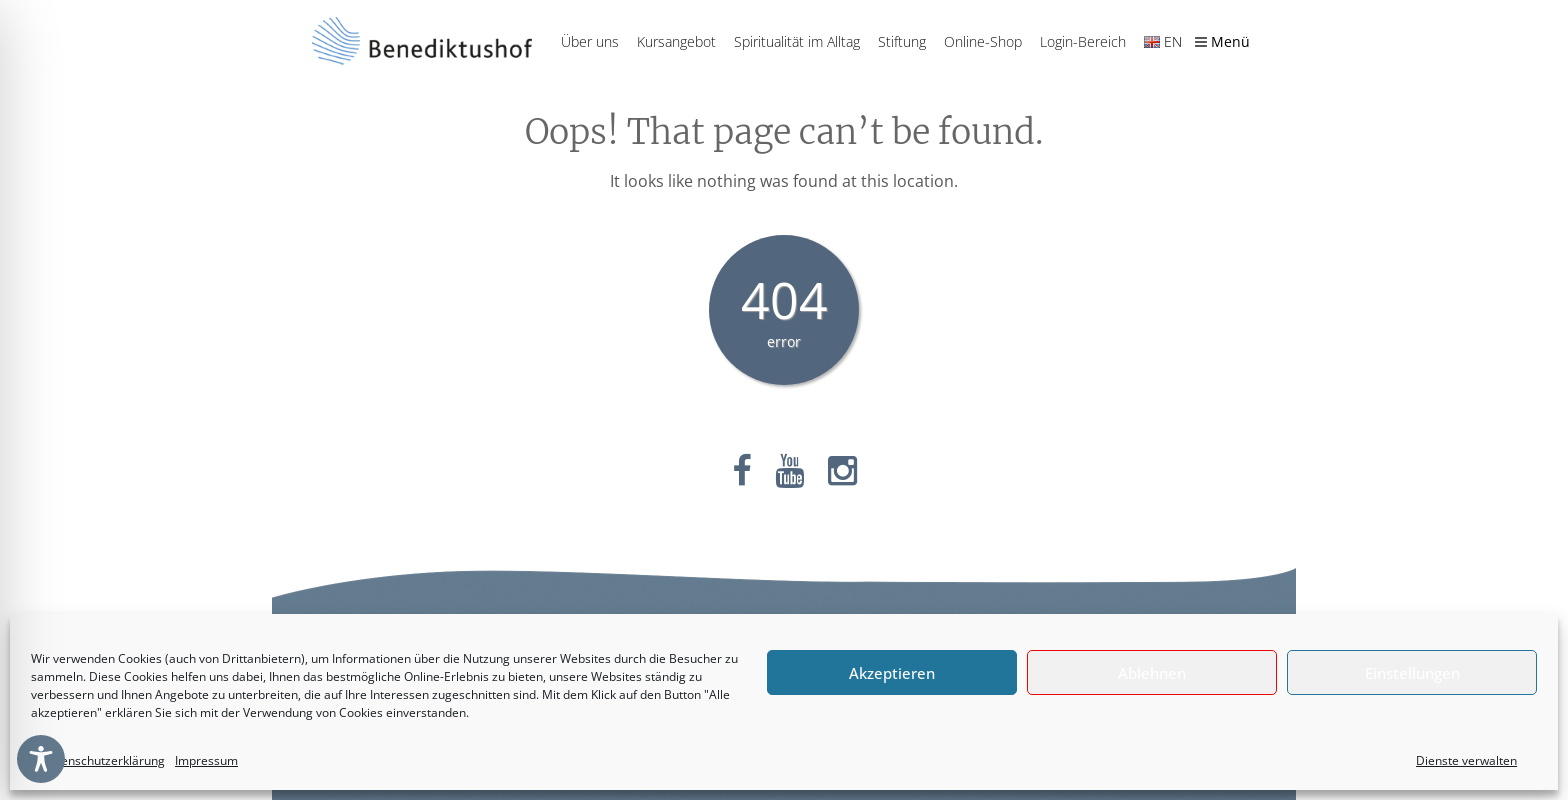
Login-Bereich (1083, 41)
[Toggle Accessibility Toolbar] (41, 759)
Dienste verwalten (1466, 760)
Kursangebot (676, 41)
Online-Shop (983, 41)
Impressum (206, 760)
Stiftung (902, 41)
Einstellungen (1412, 673)
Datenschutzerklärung (103, 760)
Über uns (590, 41)
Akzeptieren (892, 673)
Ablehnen (1152, 673)
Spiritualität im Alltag (797, 41)
